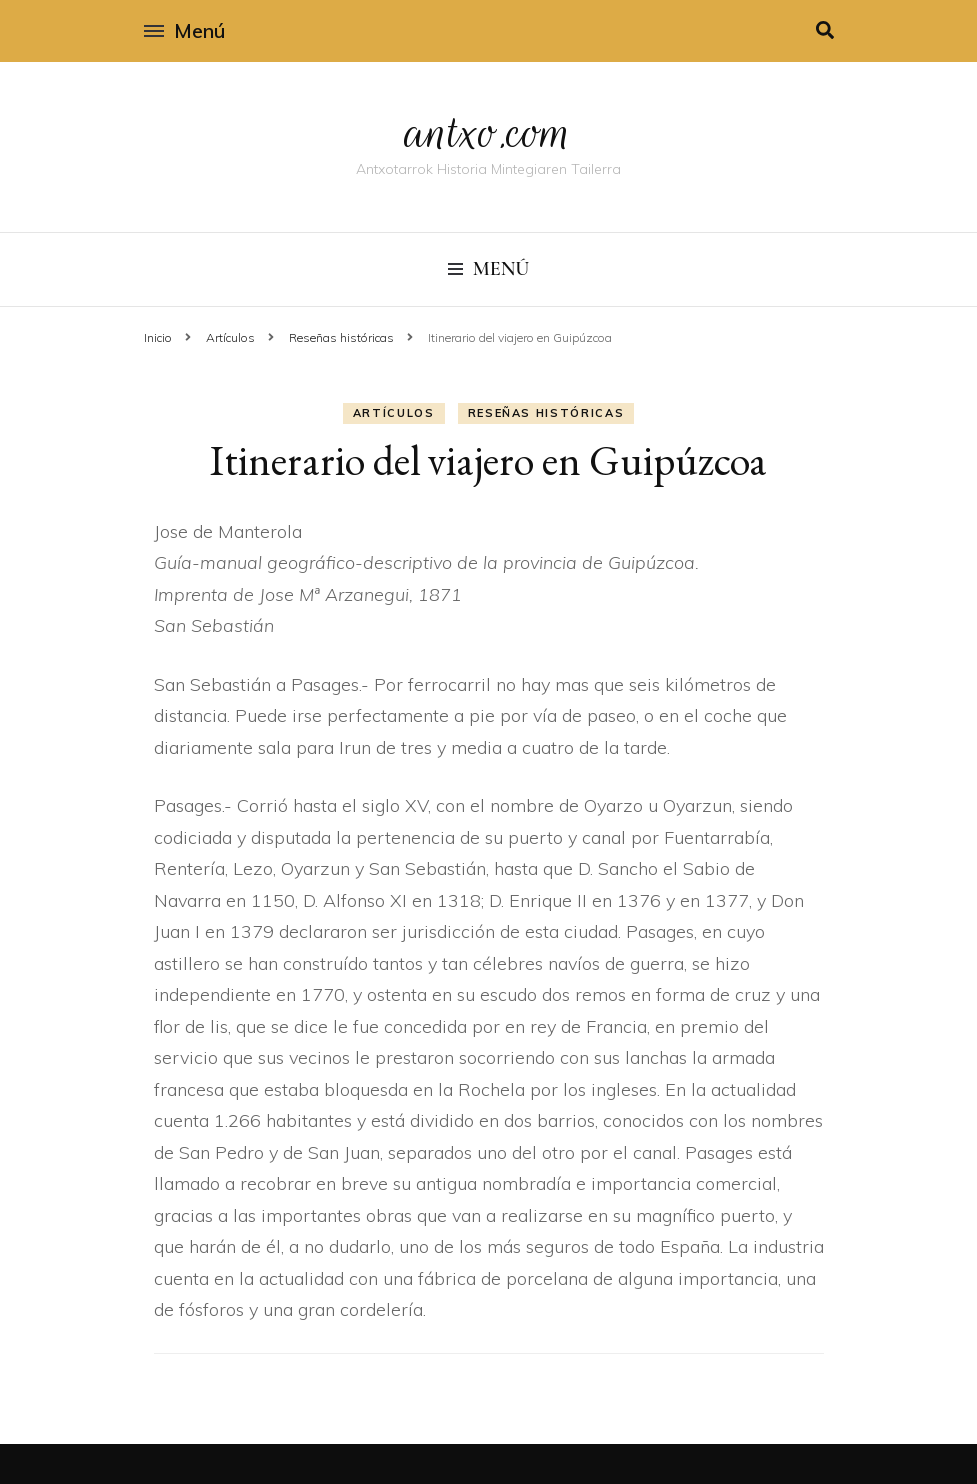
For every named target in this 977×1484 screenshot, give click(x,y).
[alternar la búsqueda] (825, 30)
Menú (184, 30)
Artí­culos (394, 413)
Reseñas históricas (546, 413)
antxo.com (489, 132)
